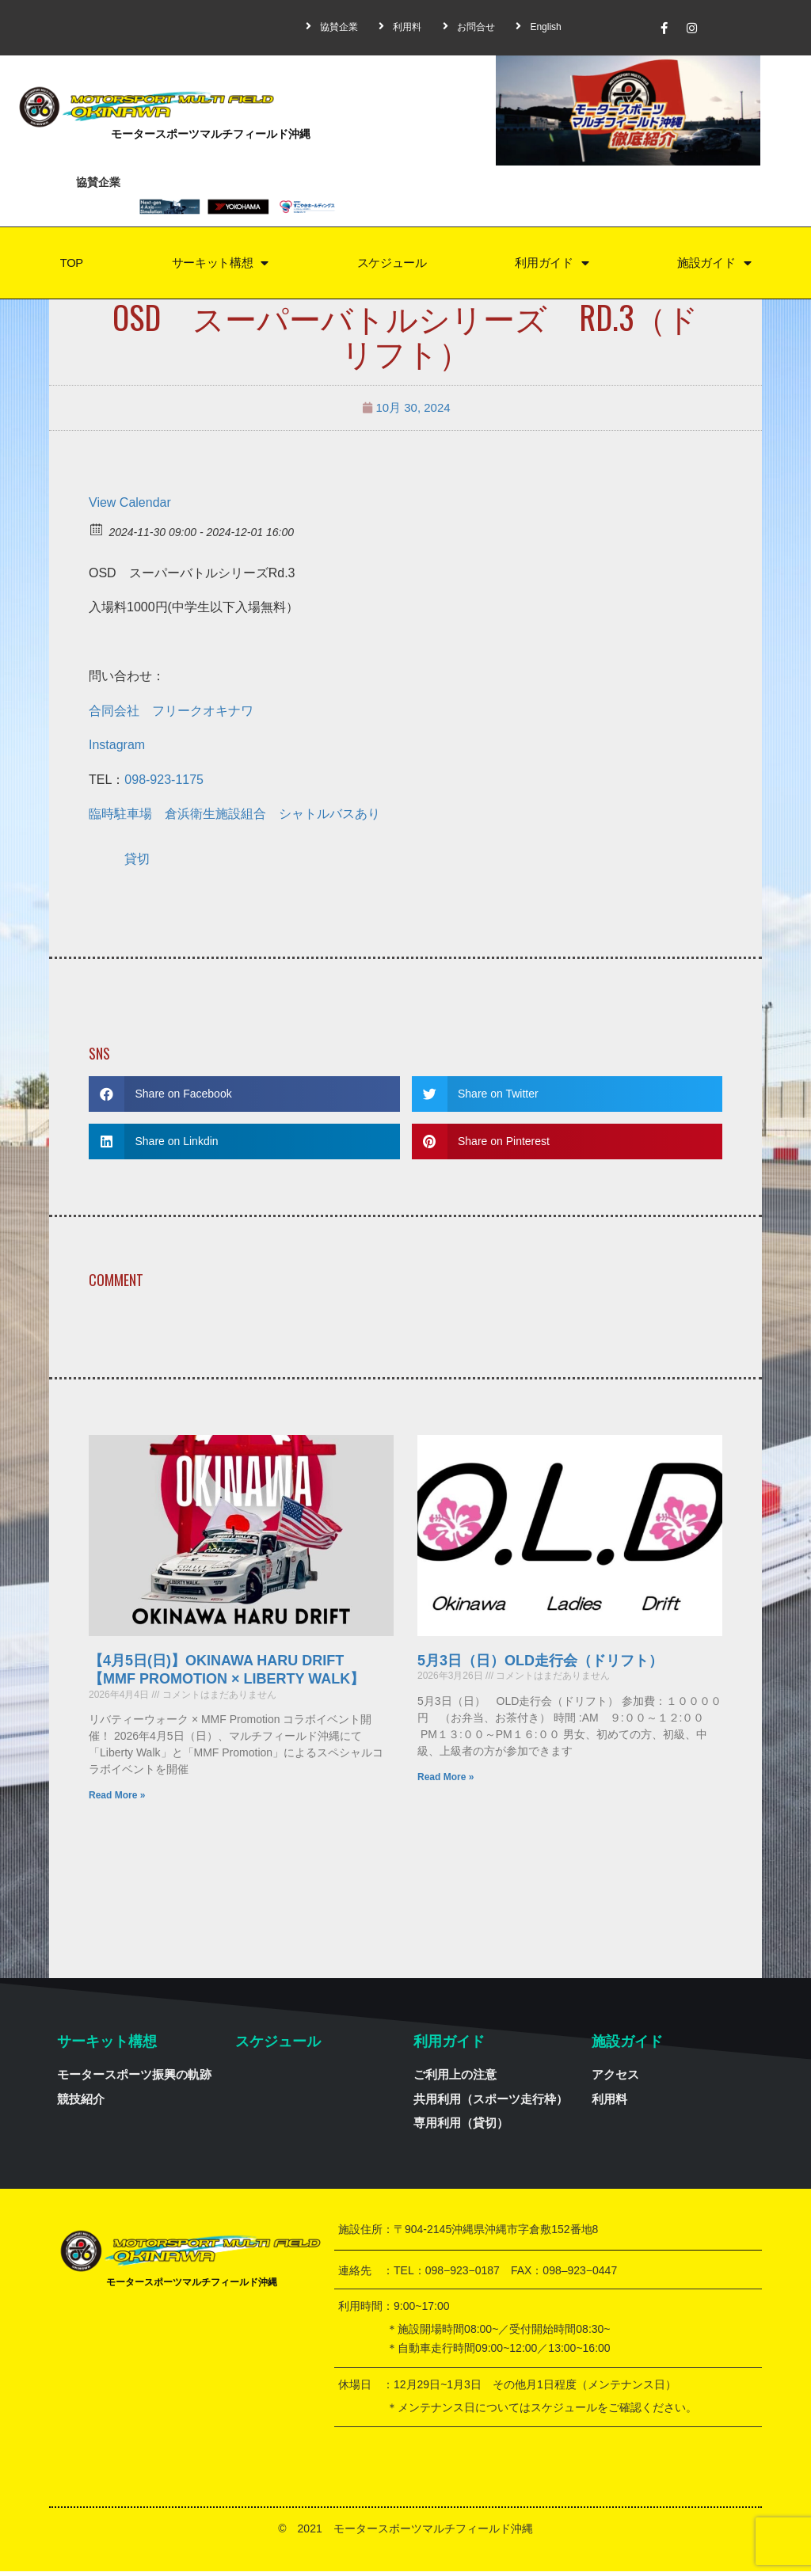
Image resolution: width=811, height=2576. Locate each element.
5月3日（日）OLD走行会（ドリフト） (540, 1665)
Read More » (117, 1799)
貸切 (137, 863)
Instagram (117, 749)
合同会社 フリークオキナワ (171, 715)
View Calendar (130, 507)
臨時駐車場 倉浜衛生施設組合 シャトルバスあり (234, 818)
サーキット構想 (218, 265)
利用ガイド (552, 265)
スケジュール (391, 265)
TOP (70, 265)
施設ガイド (714, 265)
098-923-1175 (164, 784)
